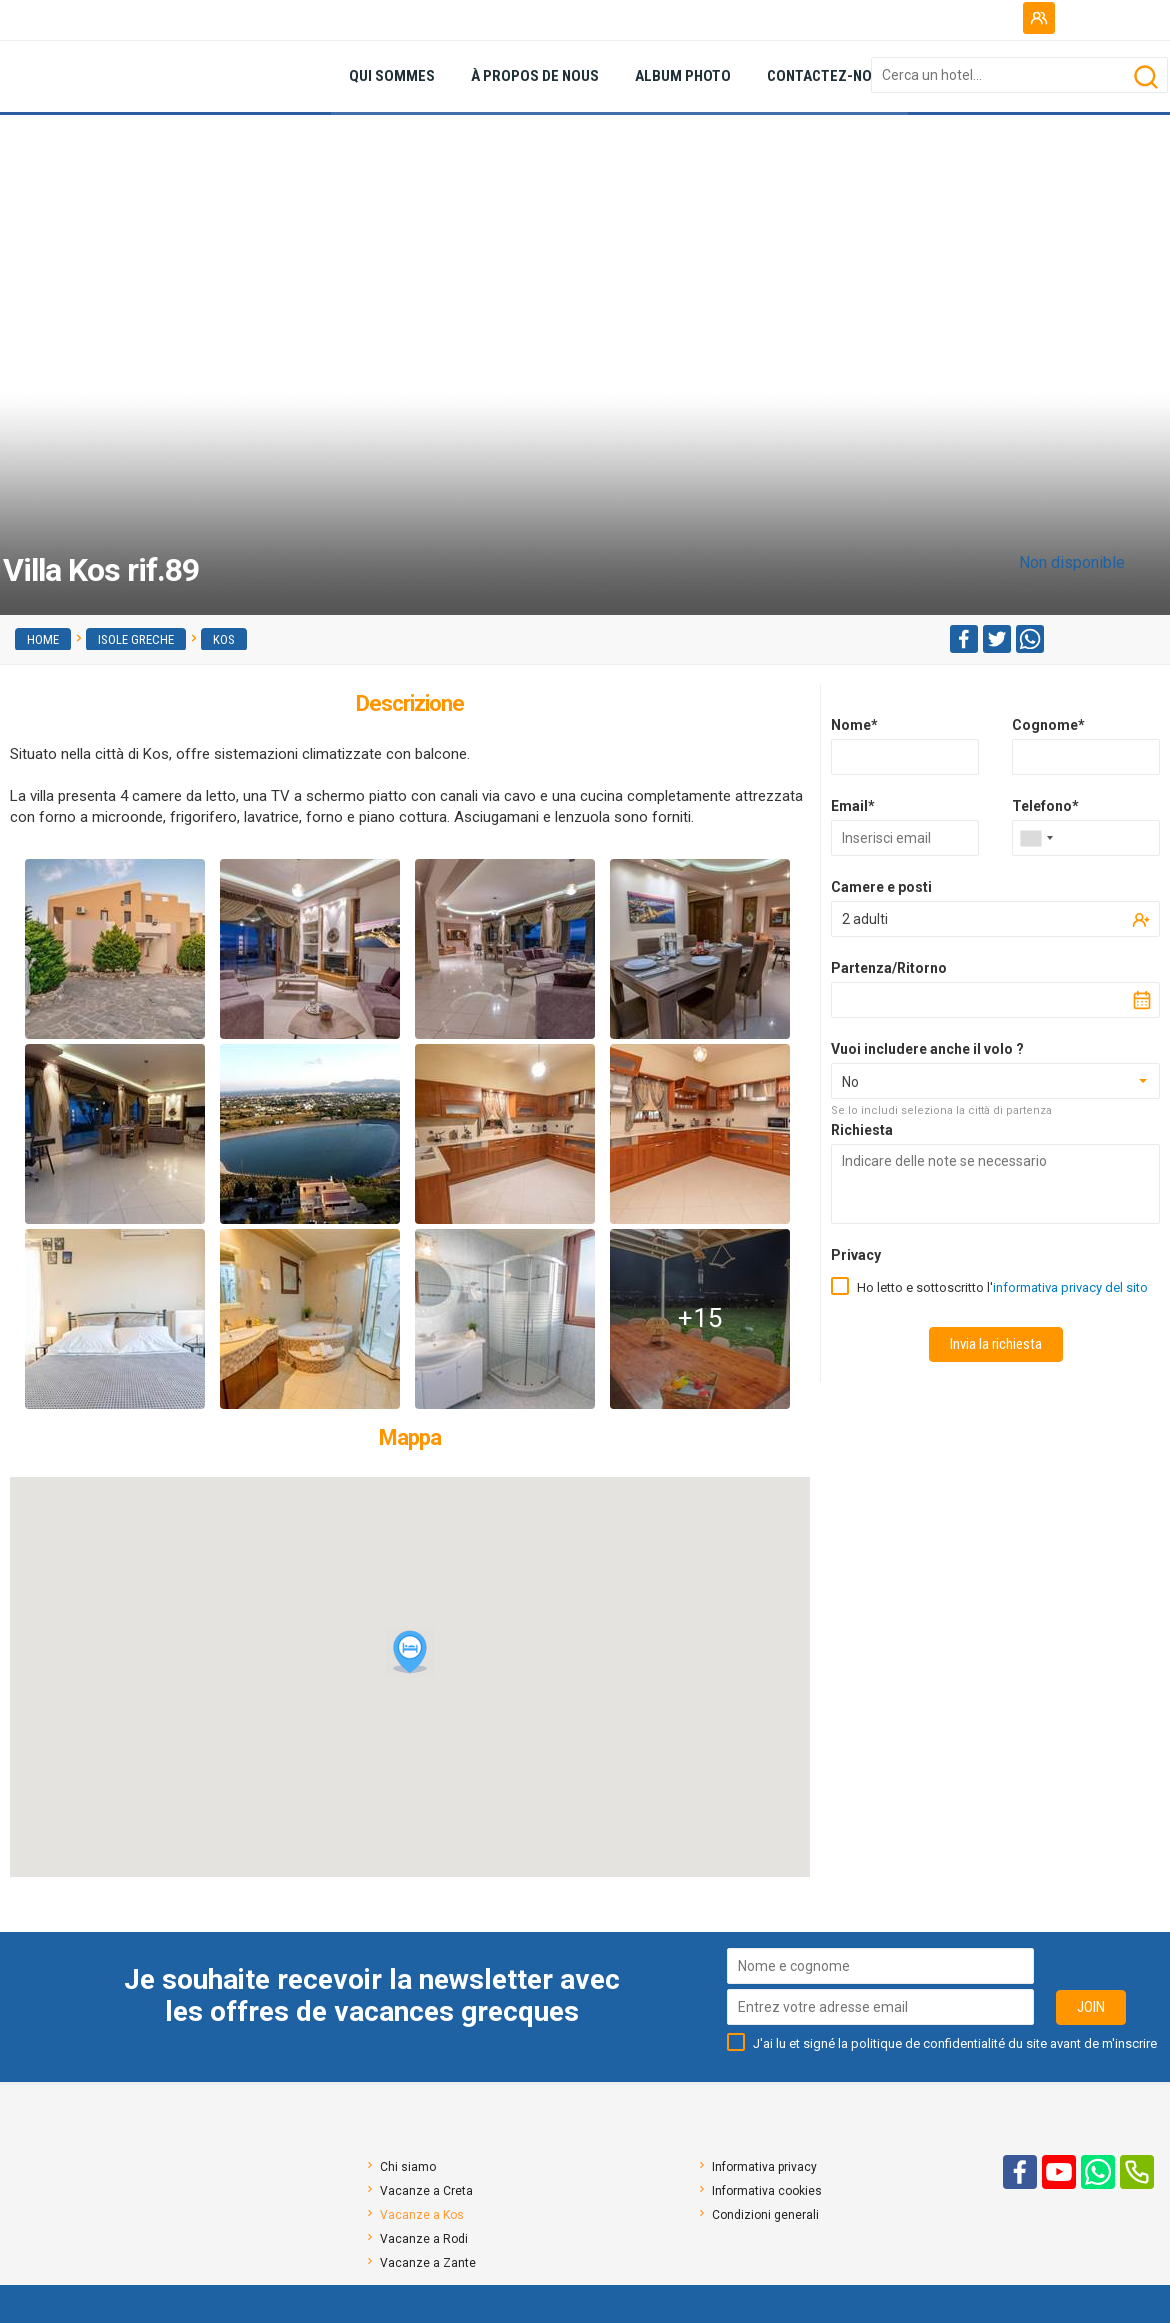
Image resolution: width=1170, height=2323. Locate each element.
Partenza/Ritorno (889, 968)
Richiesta (862, 1130)
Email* (853, 806)
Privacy (856, 1255)
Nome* (854, 725)
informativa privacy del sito (1070, 1287)
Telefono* (1045, 806)
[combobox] (1036, 838)
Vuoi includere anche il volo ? (927, 1049)
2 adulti (865, 919)
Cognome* (1048, 725)
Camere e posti (881, 887)
